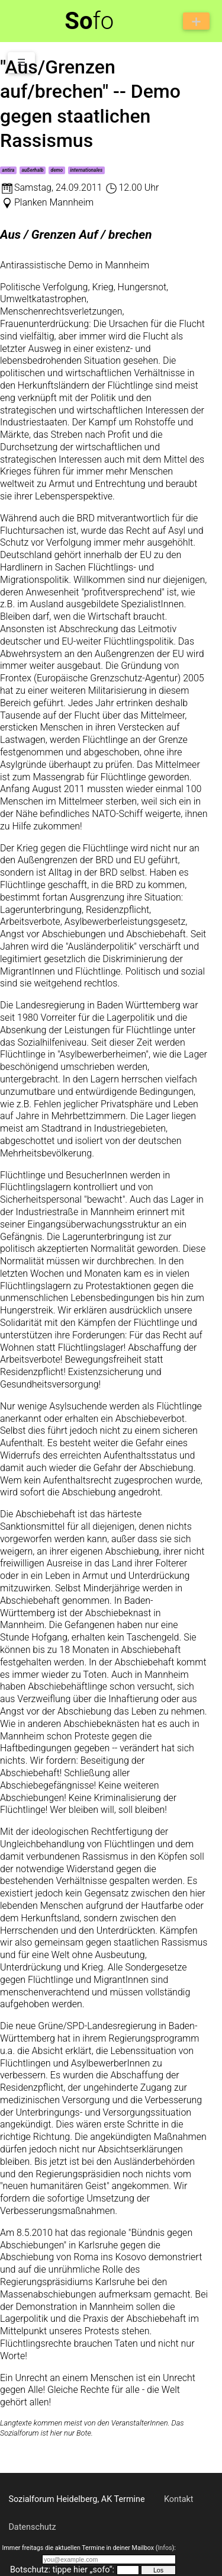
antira (8, 170)
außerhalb (32, 170)
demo (57, 170)
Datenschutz (32, 2527)
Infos (164, 2548)
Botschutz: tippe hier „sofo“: (62, 2570)
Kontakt (179, 2499)
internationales (86, 170)
